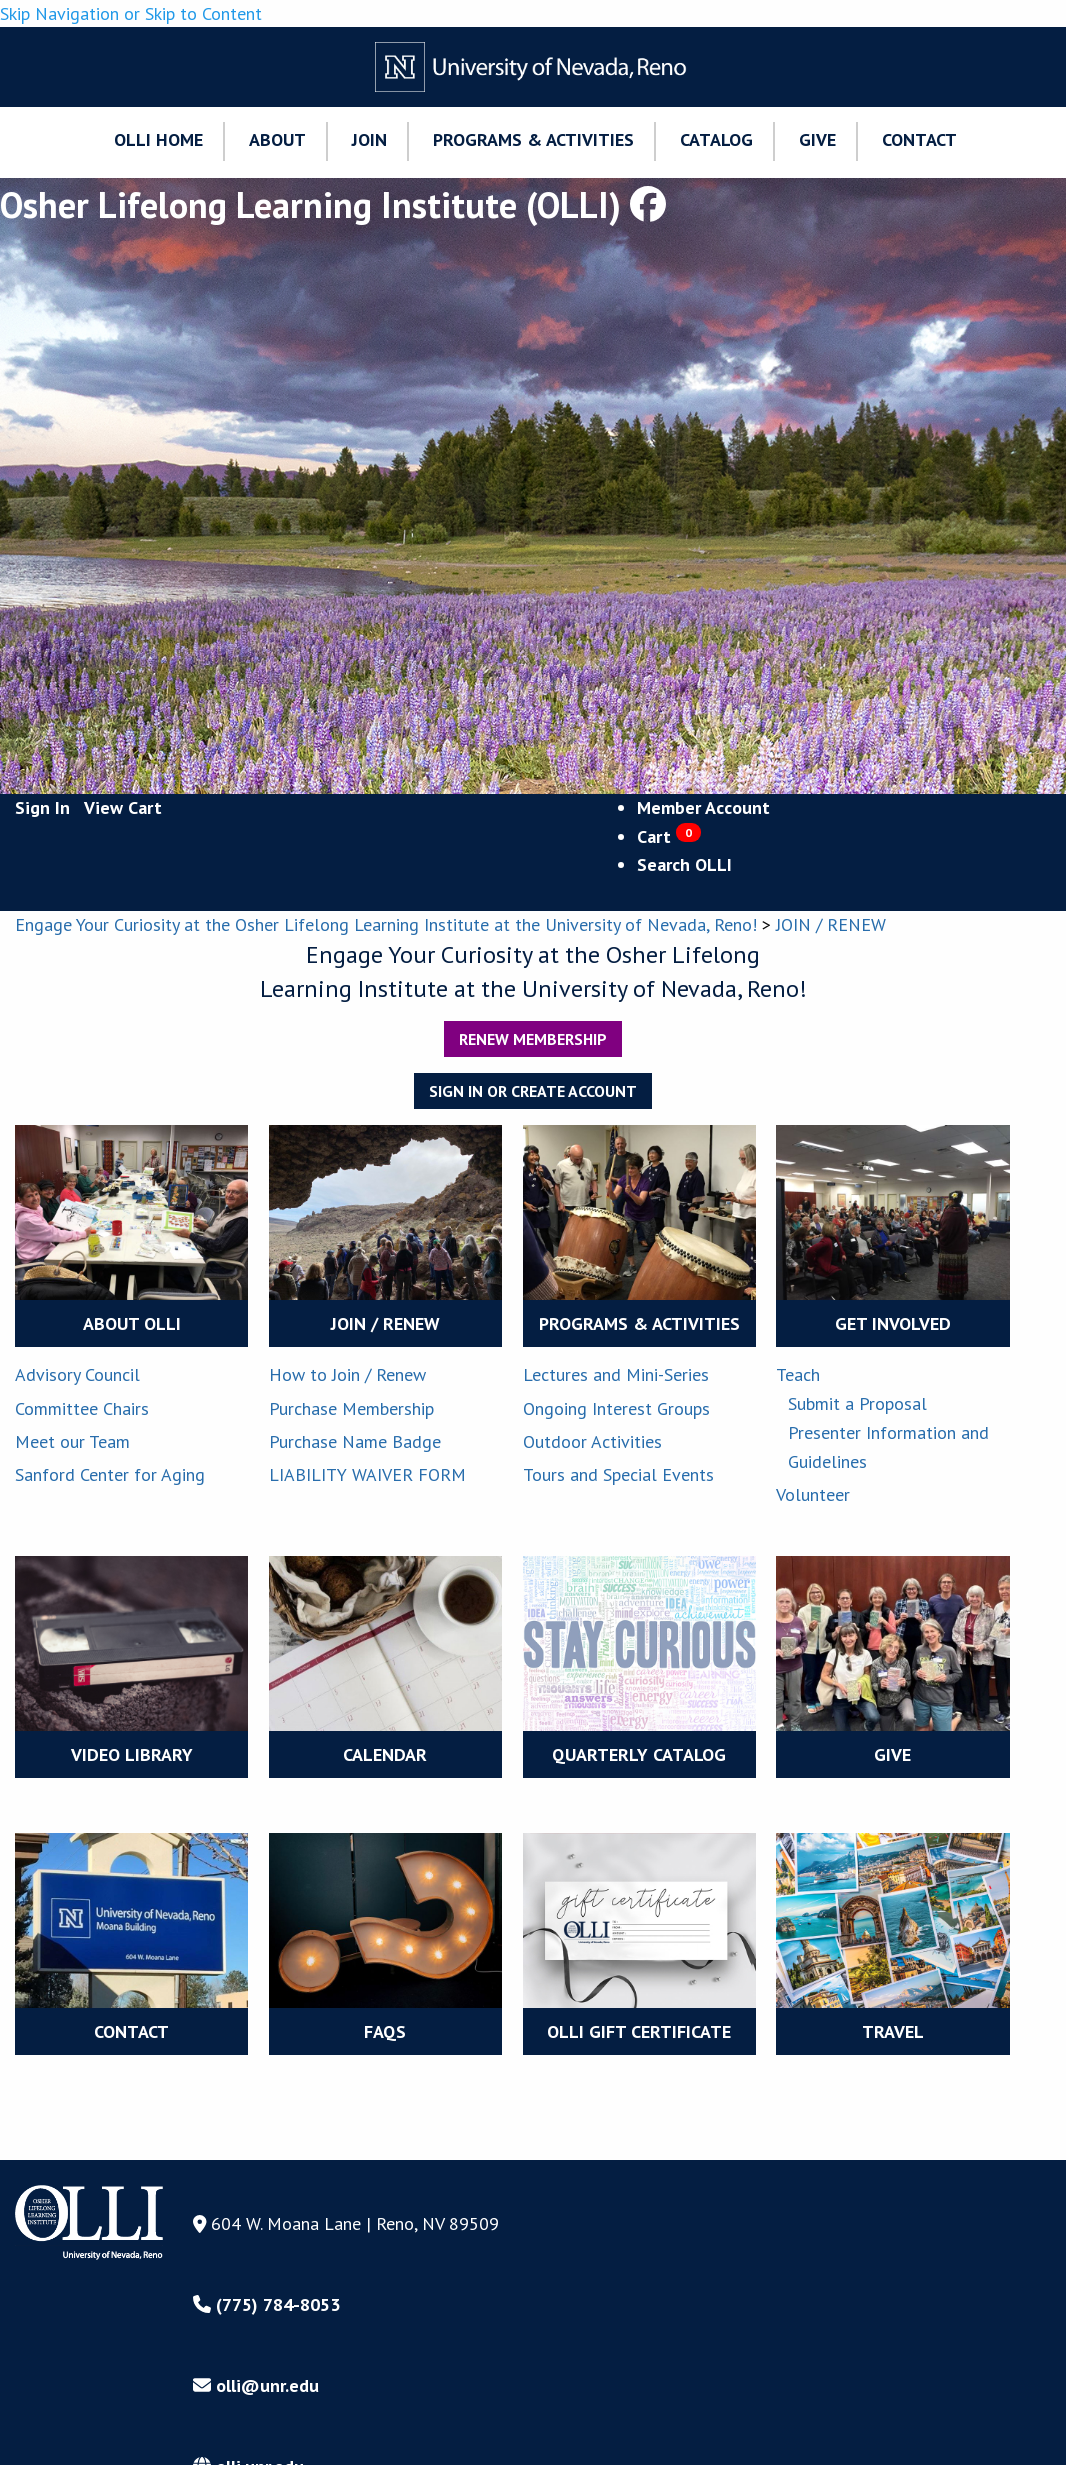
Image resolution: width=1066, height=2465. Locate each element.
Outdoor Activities (592, 1441)
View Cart (123, 807)
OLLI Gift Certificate (639, 2031)
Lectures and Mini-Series (616, 1374)
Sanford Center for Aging (110, 1474)
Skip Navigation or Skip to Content (131, 13)
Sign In (42, 807)
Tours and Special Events (618, 1474)
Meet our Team (72, 1441)
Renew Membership (533, 1039)
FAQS (385, 2031)
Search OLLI (684, 864)
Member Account (703, 807)
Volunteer (813, 1494)
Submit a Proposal (857, 1403)
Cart (669, 836)
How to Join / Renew (347, 1374)
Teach (798, 1374)
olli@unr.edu (256, 2385)
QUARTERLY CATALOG (639, 1754)
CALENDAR (385, 1754)
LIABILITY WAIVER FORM (367, 1474)
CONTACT (131, 2031)
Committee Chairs (82, 1408)
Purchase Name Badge (355, 1441)
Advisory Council (77, 1374)
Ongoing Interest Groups (616, 1408)
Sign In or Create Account (533, 1091)
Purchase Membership (351, 1408)
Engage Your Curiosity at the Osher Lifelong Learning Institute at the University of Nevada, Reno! (386, 924)
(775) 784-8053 (266, 2304)
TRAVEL (893, 2031)
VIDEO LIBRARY (132, 1754)
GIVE (892, 1754)
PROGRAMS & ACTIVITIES (639, 1323)
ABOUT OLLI (132, 1323)
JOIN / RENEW (831, 924)
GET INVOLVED (893, 1323)
